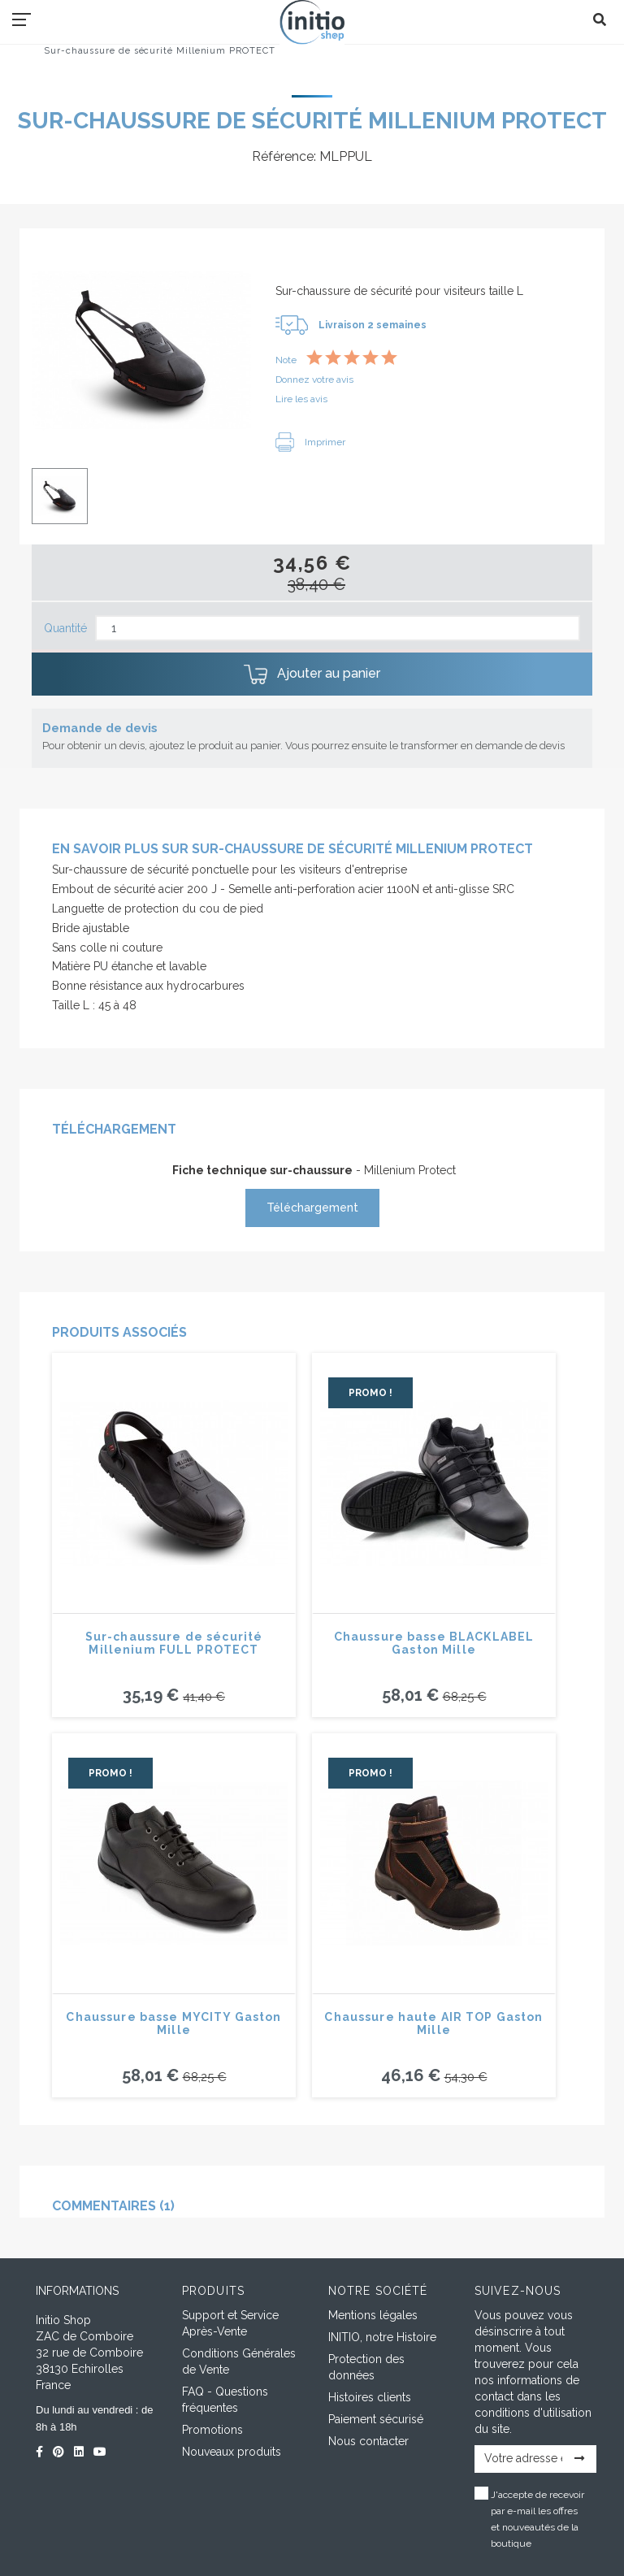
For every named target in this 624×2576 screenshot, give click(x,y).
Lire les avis (301, 399)
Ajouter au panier (312, 674)
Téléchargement (312, 1207)
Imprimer (310, 442)
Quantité (65, 628)
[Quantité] (337, 628)
